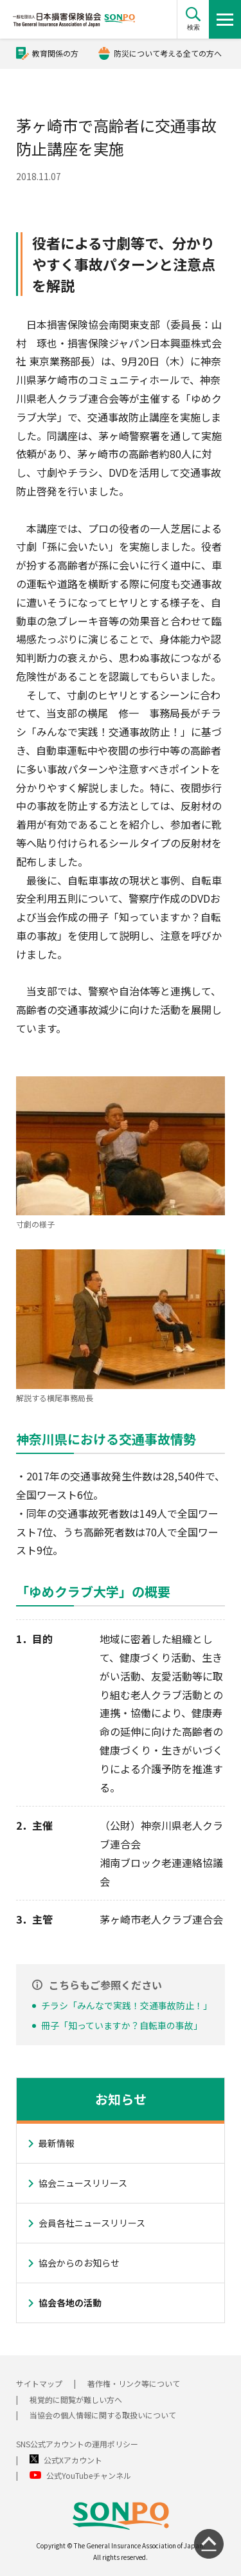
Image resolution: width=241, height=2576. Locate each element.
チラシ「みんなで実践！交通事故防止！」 (126, 2005)
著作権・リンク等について (133, 2383)
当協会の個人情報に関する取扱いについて (103, 2414)
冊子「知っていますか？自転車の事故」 (121, 2025)
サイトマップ (39, 2383)
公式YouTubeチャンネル (88, 2475)
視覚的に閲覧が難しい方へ (76, 2399)
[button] (193, 19)
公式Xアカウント (73, 2459)
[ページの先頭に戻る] (209, 2544)
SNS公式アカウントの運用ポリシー (77, 2443)
